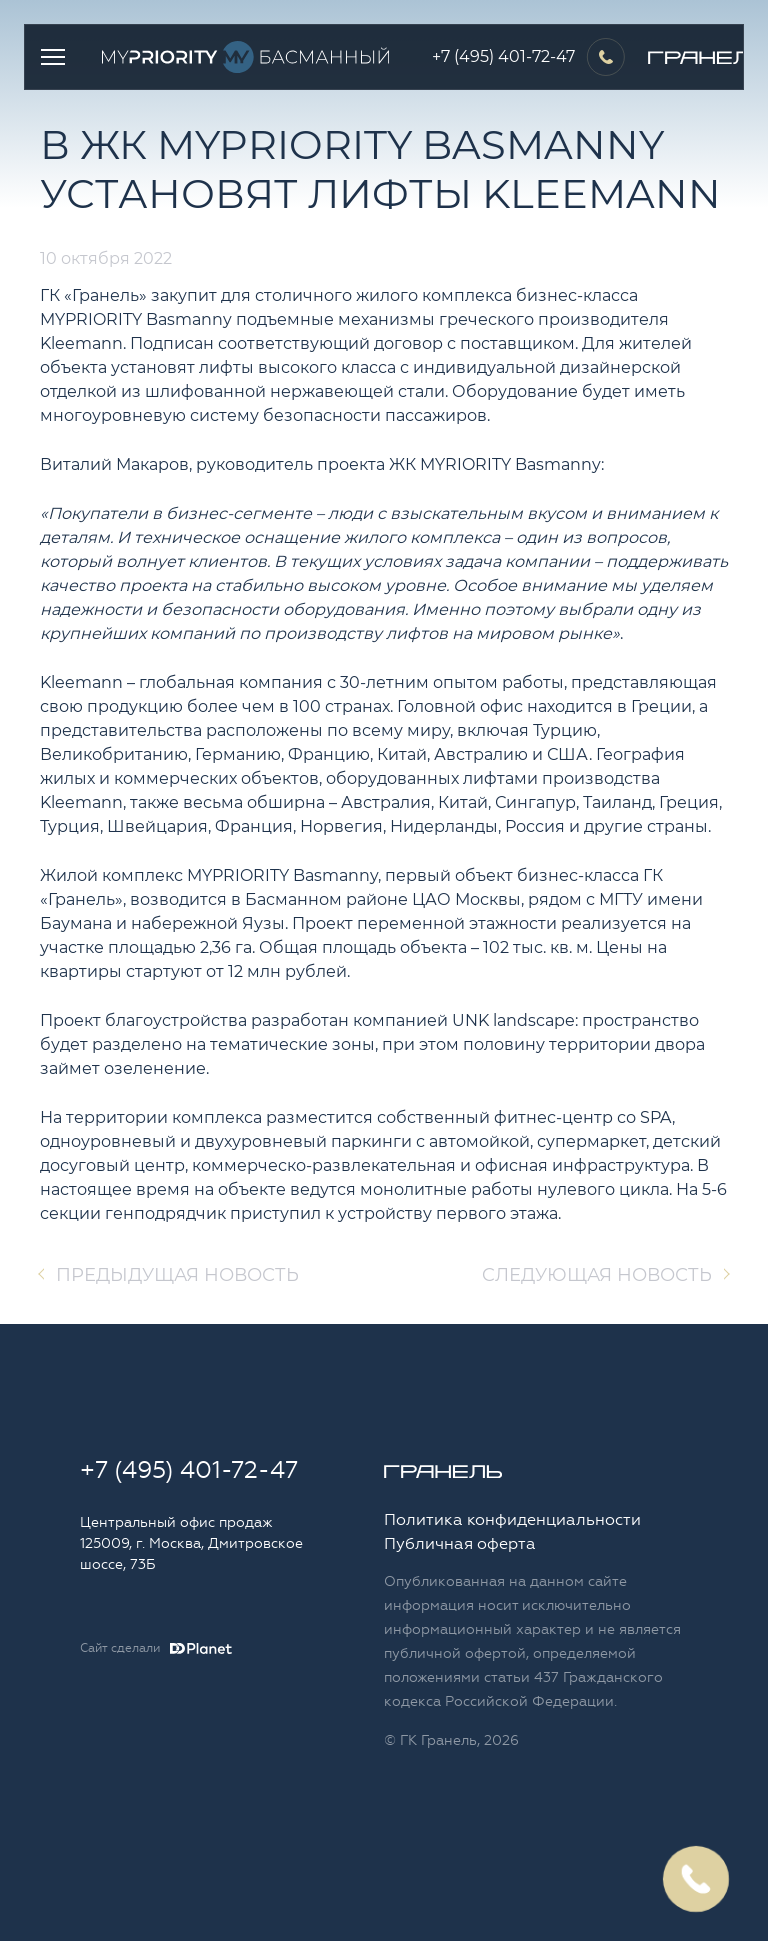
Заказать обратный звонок (695, 1878)
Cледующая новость (597, 1275)
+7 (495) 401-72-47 (503, 56)
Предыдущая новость (177, 1275)
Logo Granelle (443, 1471)
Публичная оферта (460, 1544)
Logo (251, 57)
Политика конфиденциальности (512, 1520)
